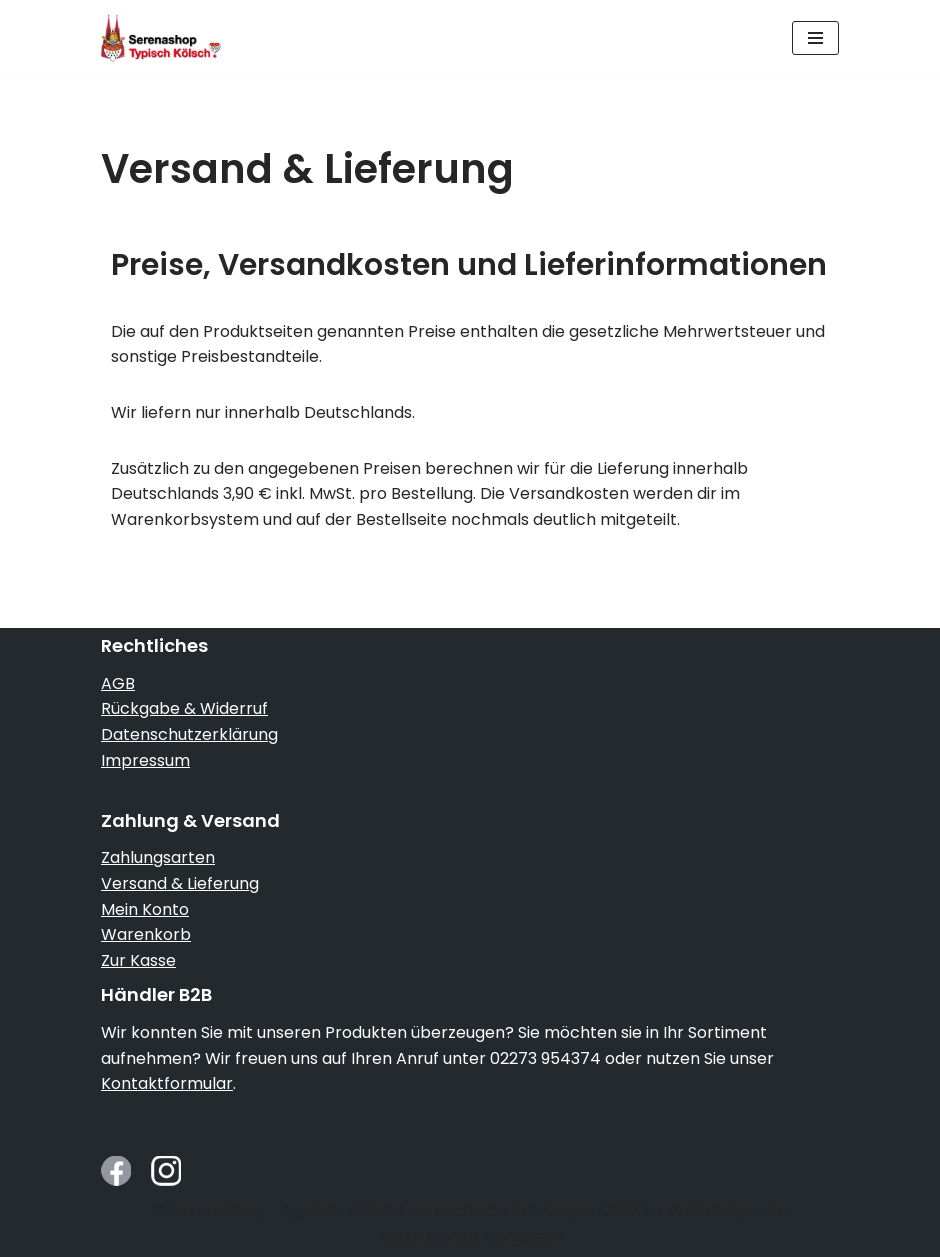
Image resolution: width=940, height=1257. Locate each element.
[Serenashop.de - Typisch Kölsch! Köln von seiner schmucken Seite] (161, 38)
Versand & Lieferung (180, 883)
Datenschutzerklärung (189, 734)
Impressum (145, 760)
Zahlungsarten (158, 857)
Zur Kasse (138, 960)
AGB (118, 683)
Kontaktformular (167, 1083)
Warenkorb (146, 934)
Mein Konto (145, 909)
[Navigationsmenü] (815, 38)
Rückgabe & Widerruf (184, 708)
